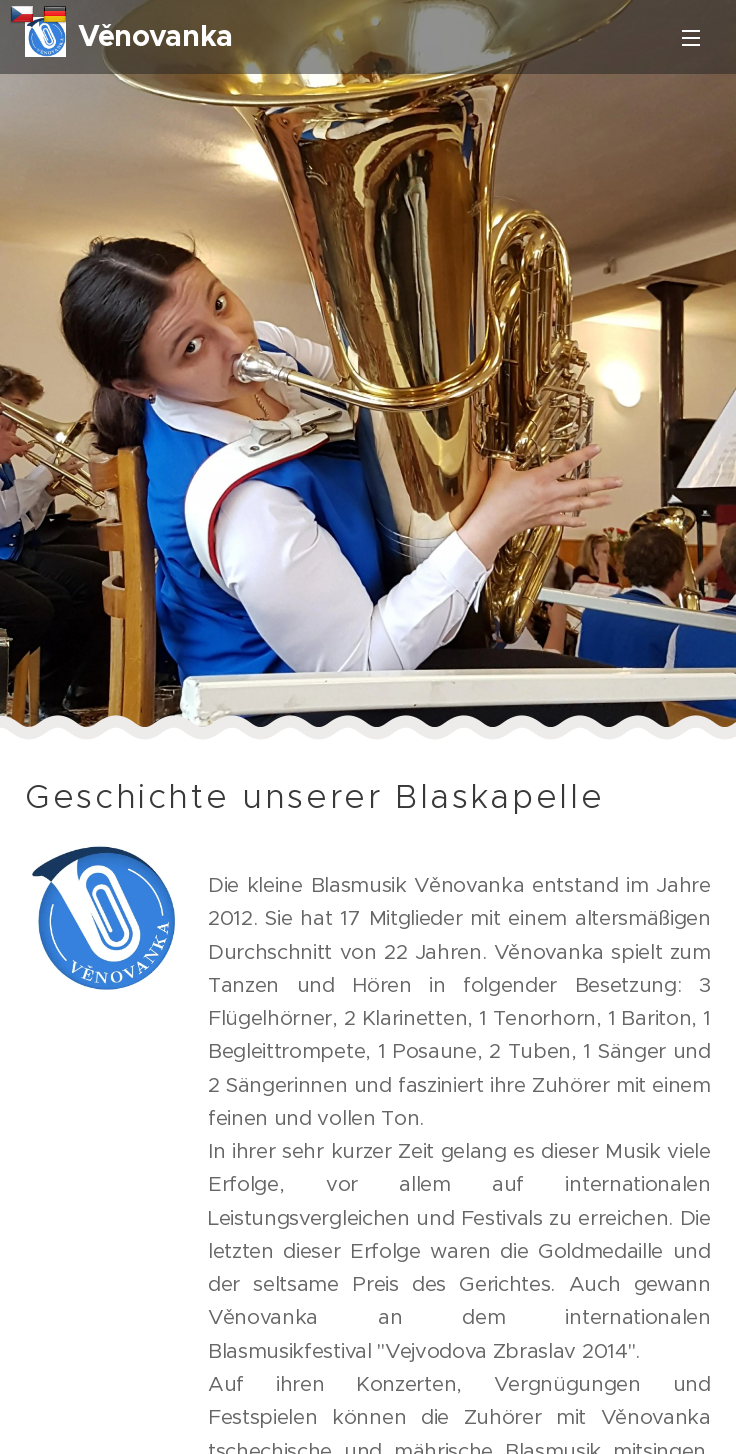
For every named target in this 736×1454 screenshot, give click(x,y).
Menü (691, 38)
